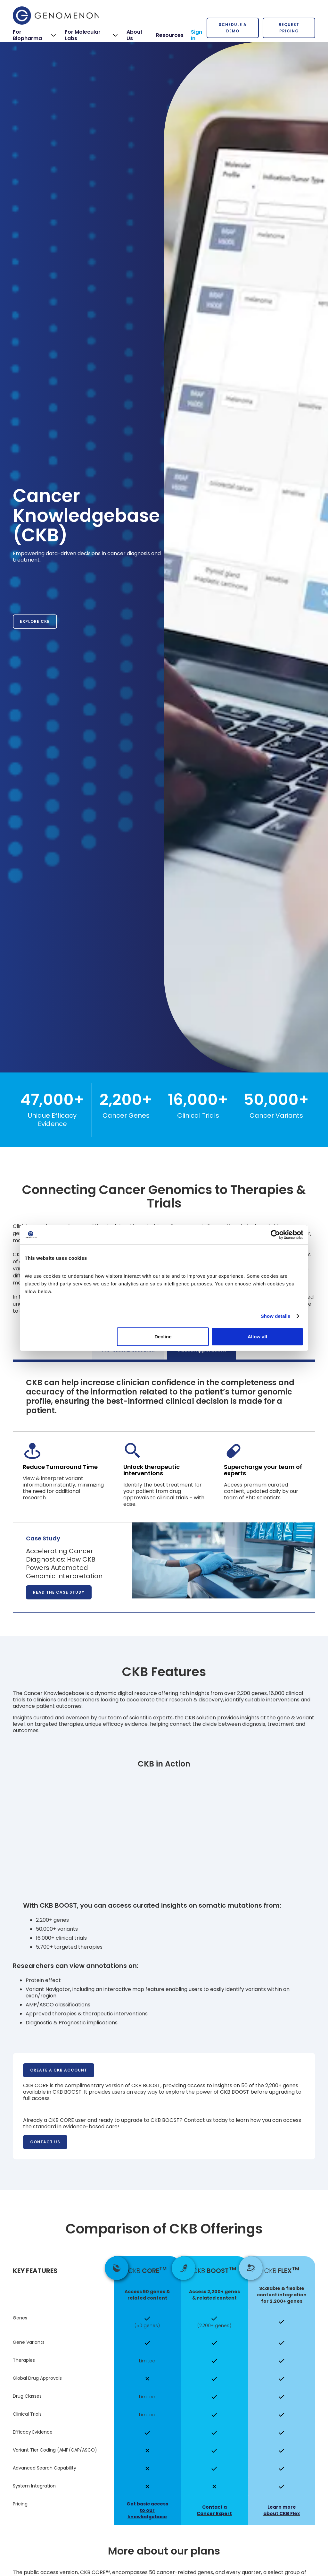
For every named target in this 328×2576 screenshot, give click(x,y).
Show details (276, 1316)
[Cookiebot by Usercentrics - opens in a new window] (275, 1235)
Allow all (257, 1336)
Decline (162, 1336)
